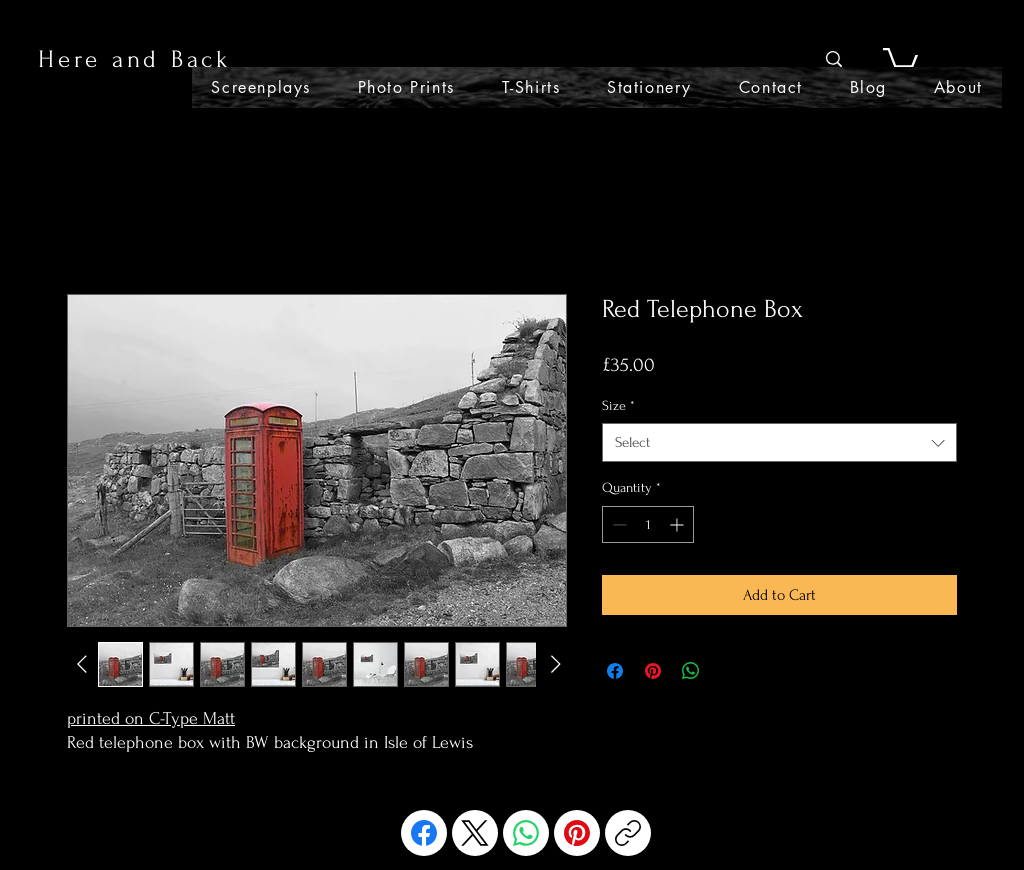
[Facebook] (424, 833)
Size (618, 405)
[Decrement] (617, 524)
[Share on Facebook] (615, 671)
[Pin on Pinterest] (653, 671)
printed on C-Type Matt (151, 718)
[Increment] (678, 524)
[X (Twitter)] (475, 833)
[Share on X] (729, 671)
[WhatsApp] (526, 833)
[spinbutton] (648, 524)
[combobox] (779, 442)
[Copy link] (628, 833)
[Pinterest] (577, 833)
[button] (900, 59)
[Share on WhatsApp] (691, 671)
